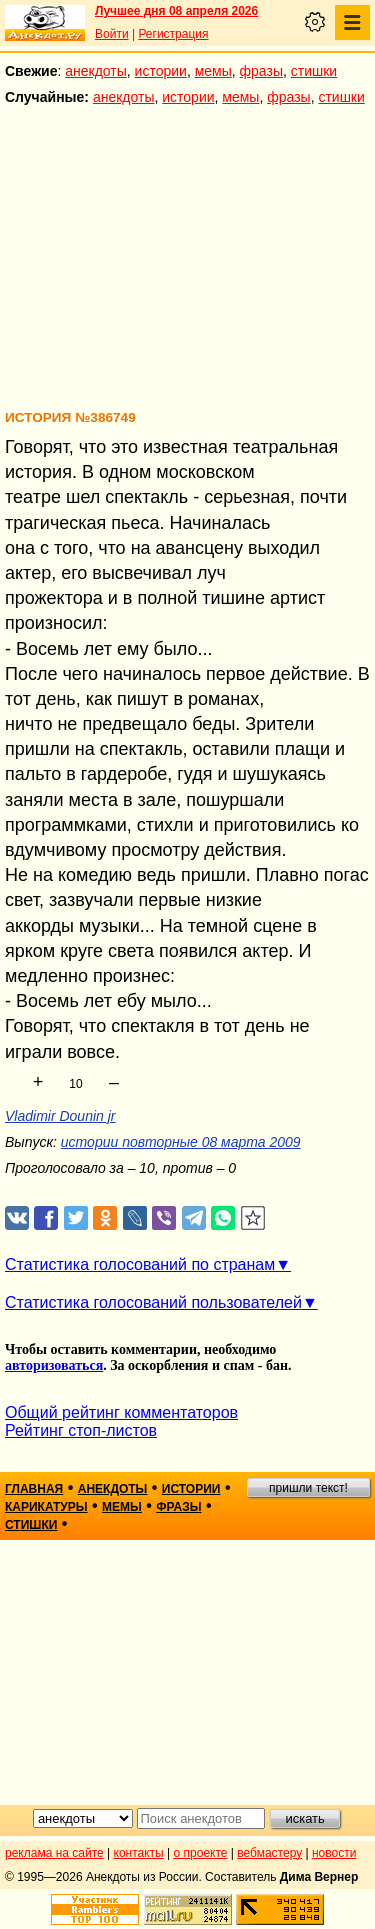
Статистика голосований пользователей (153, 1302)
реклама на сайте (54, 1853)
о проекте (201, 1853)
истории (161, 71)
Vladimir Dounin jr (60, 1116)
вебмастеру (269, 1853)
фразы (261, 71)
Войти (112, 34)
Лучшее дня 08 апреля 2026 (176, 11)
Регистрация (173, 34)
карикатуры (46, 1507)
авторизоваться (54, 1365)
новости (334, 1853)
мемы (213, 71)
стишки (314, 71)
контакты (139, 1853)
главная (34, 1489)
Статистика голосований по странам (140, 1264)
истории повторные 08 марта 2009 (181, 1142)
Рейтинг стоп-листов (81, 1430)
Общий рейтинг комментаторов (121, 1412)
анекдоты (96, 71)
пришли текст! (308, 1488)
